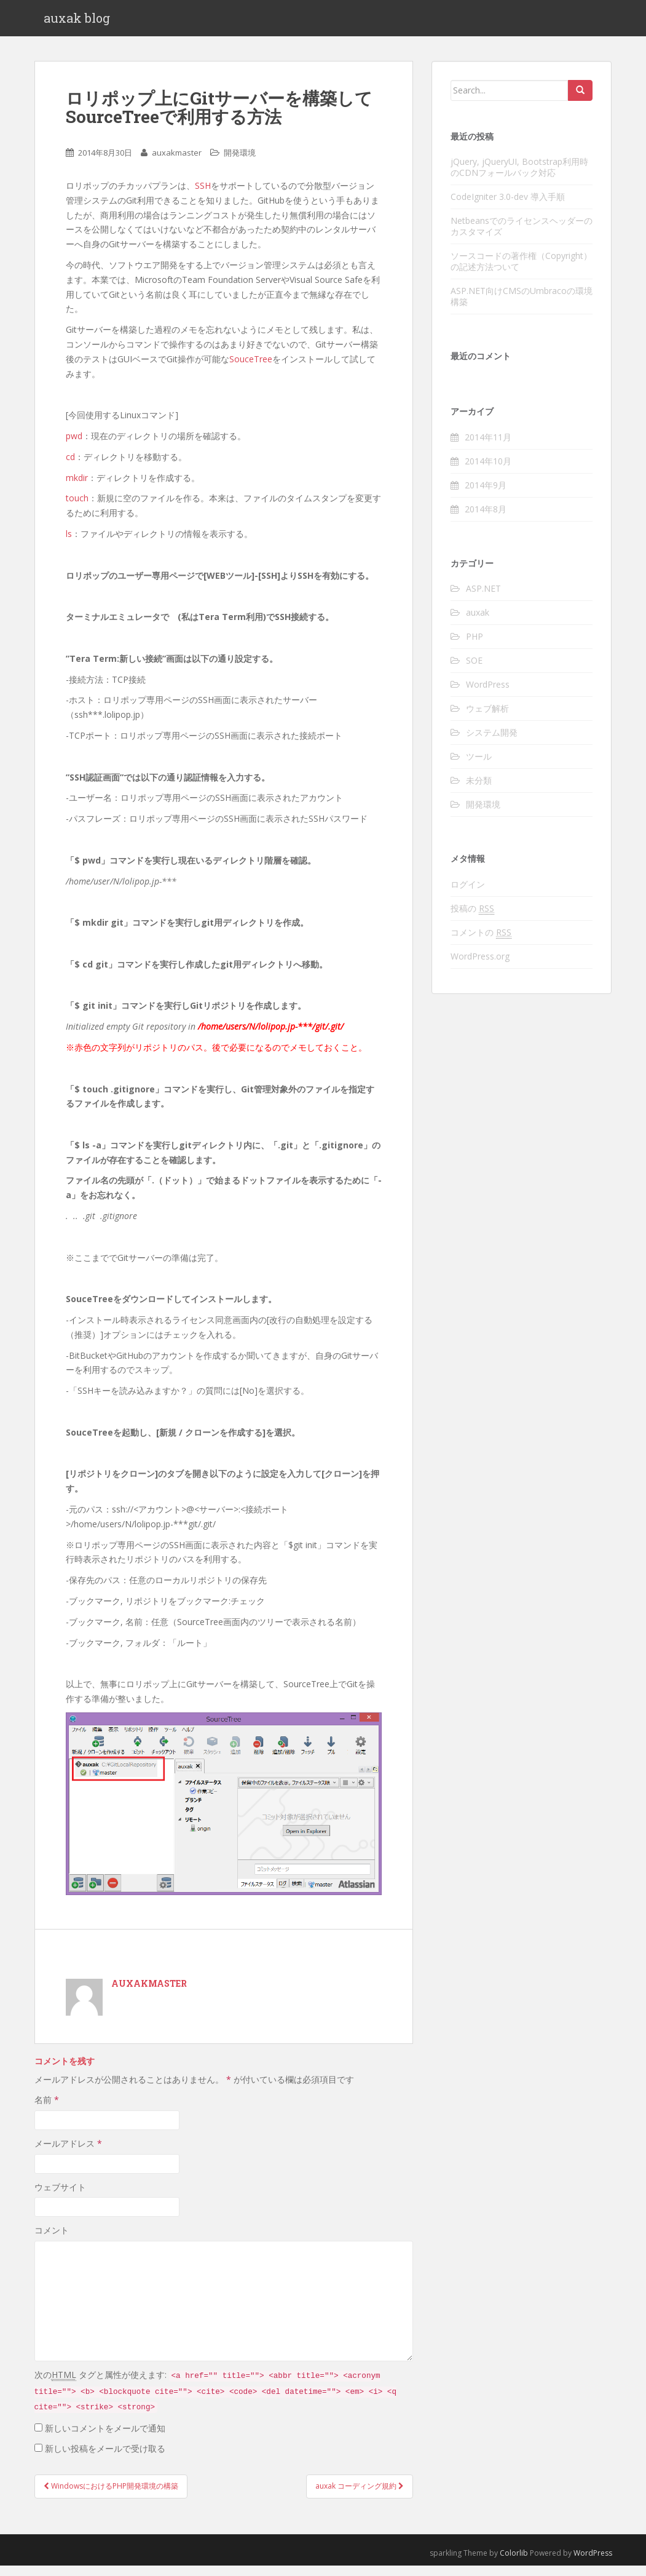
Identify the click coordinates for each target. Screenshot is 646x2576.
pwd (74, 446)
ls (69, 544)
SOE (474, 671)
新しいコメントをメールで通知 (105, 2438)
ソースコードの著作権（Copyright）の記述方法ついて (521, 271)
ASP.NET (483, 599)
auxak (477, 623)
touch (77, 509)
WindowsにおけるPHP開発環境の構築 (111, 2496)
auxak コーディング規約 (359, 2496)
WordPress (488, 695)
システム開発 (492, 743)
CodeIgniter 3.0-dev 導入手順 (508, 207)
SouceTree (250, 369)
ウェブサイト (60, 2197)
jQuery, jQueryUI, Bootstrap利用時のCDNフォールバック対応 (519, 177)
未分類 (479, 791)
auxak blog (77, 23)
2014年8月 (485, 519)
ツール (479, 767)
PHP (474, 647)
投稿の (472, 919)
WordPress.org (480, 966)
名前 (46, 2111)
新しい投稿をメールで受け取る (105, 2459)
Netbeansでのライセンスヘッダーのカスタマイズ (522, 236)
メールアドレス (68, 2154)
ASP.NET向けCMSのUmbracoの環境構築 (522, 306)
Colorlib (514, 2563)
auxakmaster (177, 163)
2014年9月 (485, 495)
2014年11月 (488, 447)
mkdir (77, 488)
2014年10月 (488, 471)
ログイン (468, 894)
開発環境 (240, 163)
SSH (203, 196)
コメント (51, 2241)
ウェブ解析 (487, 719)
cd (70, 467)
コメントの (481, 943)
